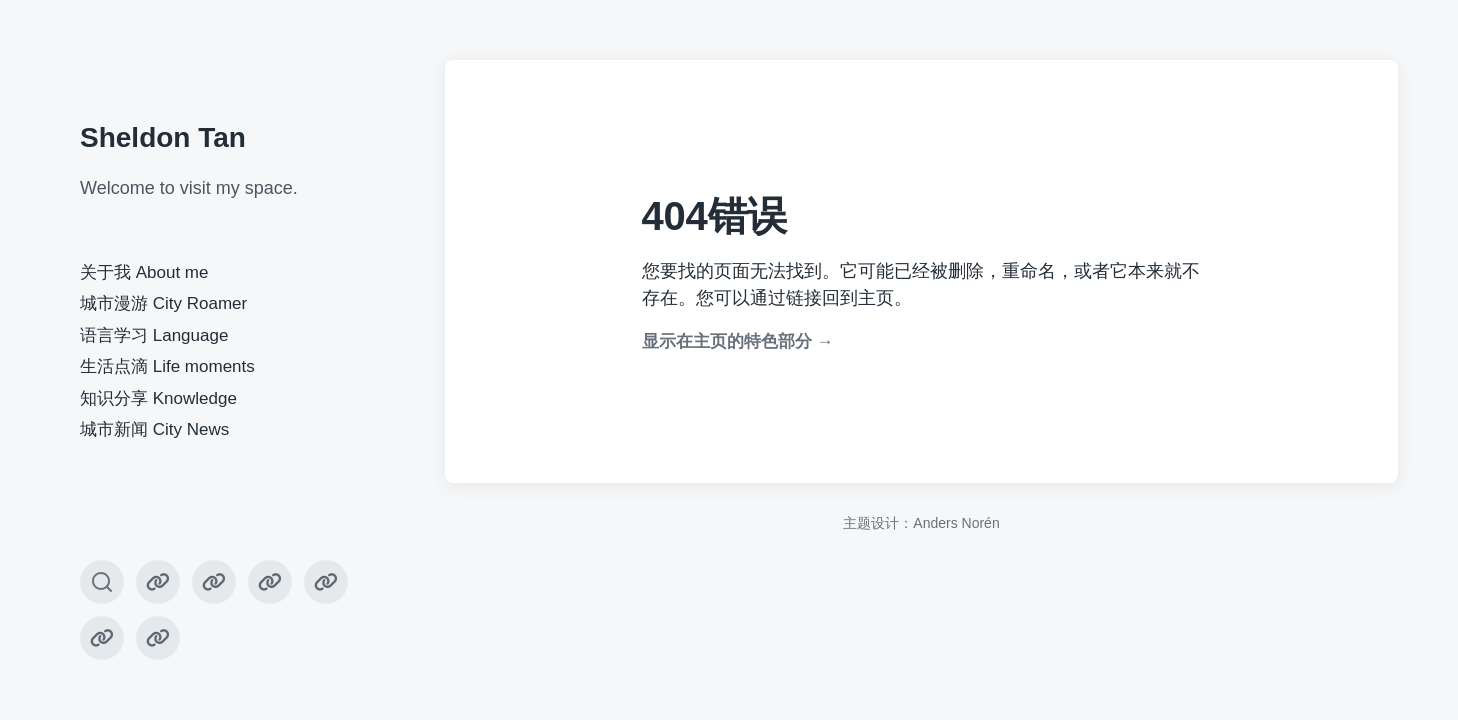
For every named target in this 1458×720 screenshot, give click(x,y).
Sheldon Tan (163, 137)
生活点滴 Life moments (167, 366)
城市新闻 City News (154, 429)
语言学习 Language (154, 335)
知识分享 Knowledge (158, 398)
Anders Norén (956, 523)
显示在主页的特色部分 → (738, 341)
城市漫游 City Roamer (163, 303)
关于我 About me (144, 272)
